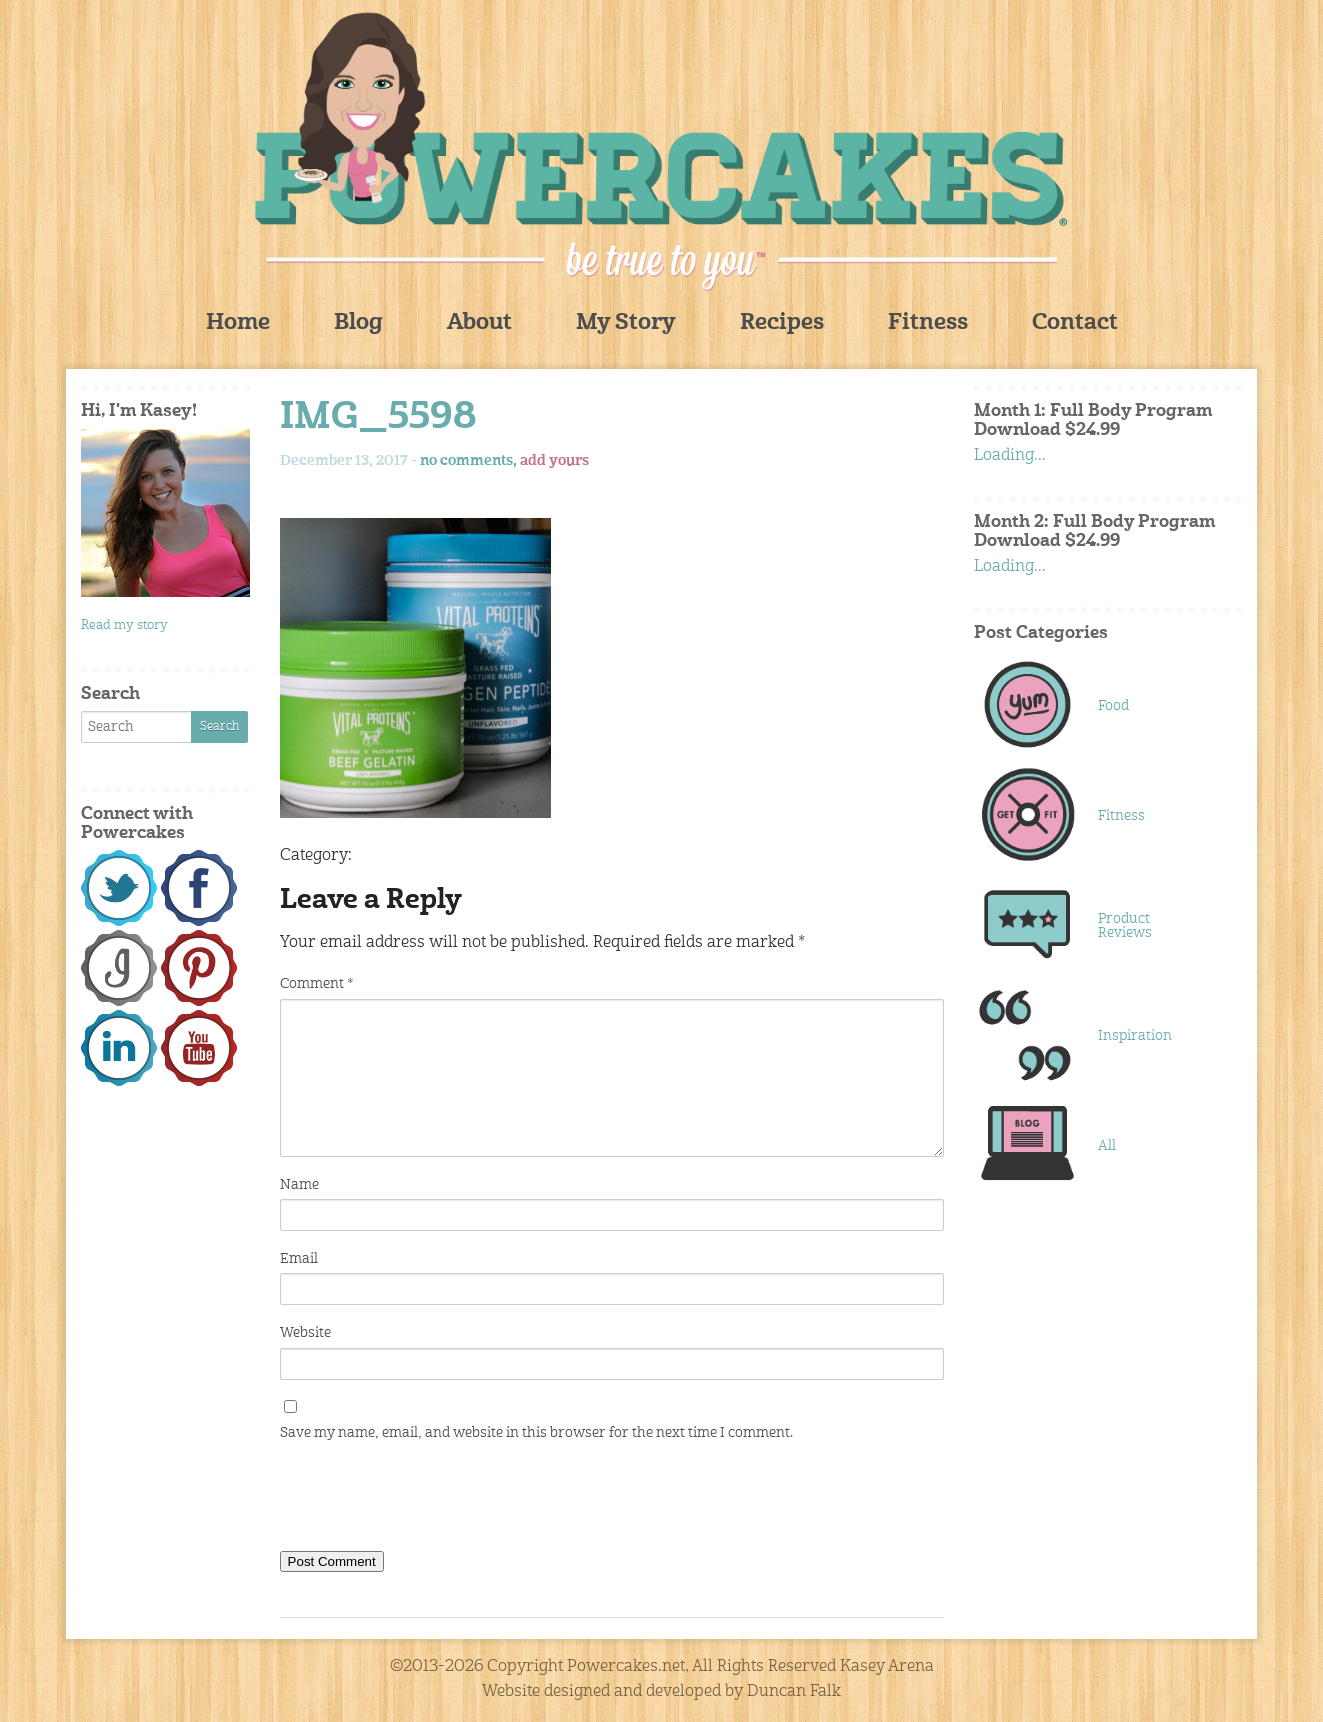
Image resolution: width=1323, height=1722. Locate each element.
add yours (554, 461)
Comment (316, 984)
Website (305, 1333)
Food (1113, 706)
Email (299, 1259)
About (479, 323)
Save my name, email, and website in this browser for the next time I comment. (536, 1433)
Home (238, 323)
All (1107, 1146)
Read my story (124, 625)
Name (299, 1185)
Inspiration (1135, 1036)
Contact (1075, 323)
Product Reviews (1125, 926)
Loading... (1010, 456)
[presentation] (432, 1501)
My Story (626, 323)
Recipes (782, 323)
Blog (358, 323)
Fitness (928, 323)
